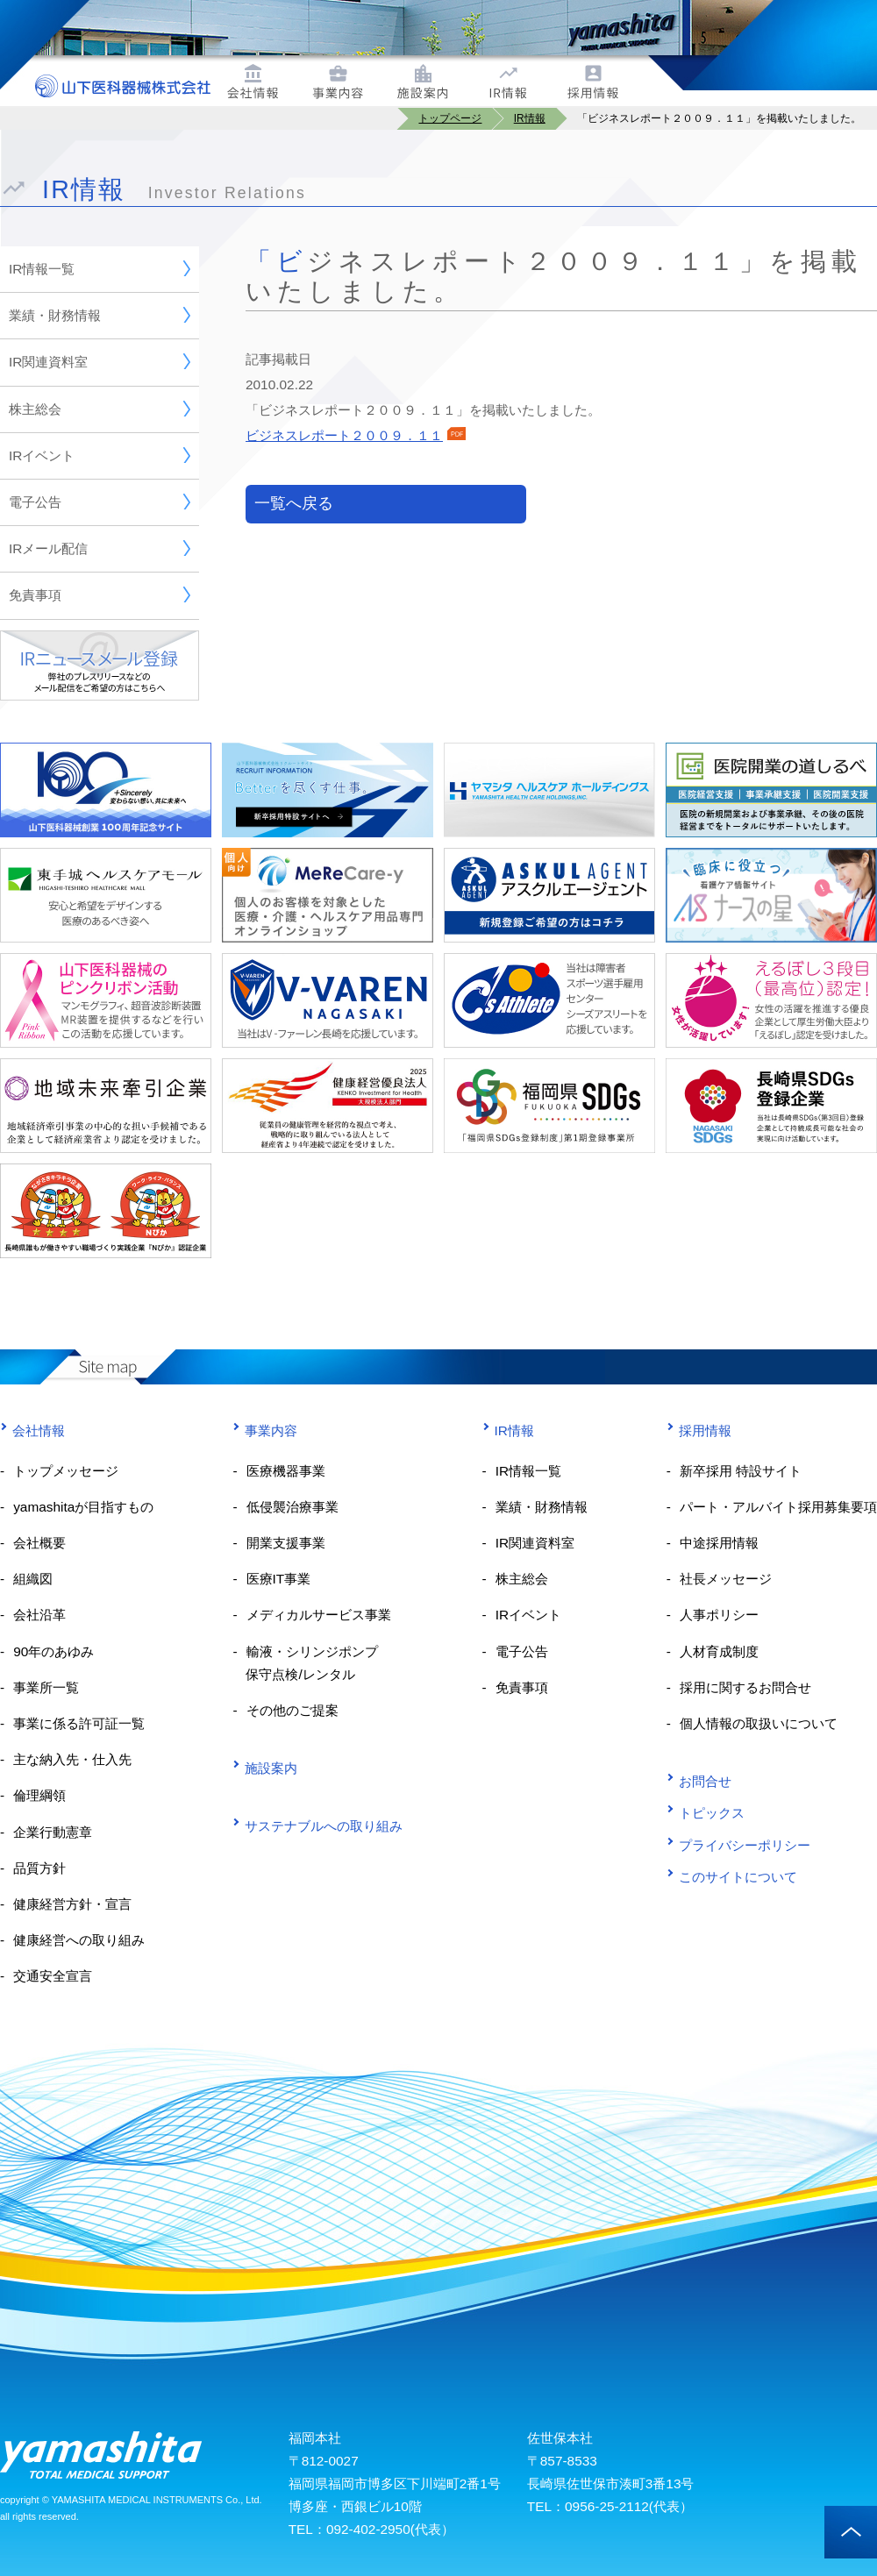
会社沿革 (39, 1614)
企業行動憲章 (52, 1832)
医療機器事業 (285, 1470)
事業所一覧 (46, 1687)
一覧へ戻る (293, 503)
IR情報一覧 (99, 268)
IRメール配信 (99, 548)
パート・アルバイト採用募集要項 (778, 1506)
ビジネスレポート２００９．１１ (356, 435)
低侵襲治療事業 (292, 1506)
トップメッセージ (65, 1470)
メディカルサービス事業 (318, 1614)
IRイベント (99, 455)
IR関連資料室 (99, 361)
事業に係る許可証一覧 (79, 1723)
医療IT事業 (278, 1578)
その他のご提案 (292, 1710)
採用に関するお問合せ (745, 1687)
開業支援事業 (285, 1542)
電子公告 (99, 501)
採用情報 (699, 1430)
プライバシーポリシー (738, 1844)
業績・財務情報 (99, 315)
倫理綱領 (39, 1795)
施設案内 (264, 1768)
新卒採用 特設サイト (741, 1470)
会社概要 (39, 1542)
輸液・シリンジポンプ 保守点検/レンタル (304, 1663)
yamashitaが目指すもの (83, 1506)
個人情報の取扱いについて (759, 1723)
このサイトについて (732, 1876)
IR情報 (508, 1430)
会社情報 (32, 1430)
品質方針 (39, 1868)
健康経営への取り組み (79, 1939)
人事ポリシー (719, 1614)
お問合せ (699, 1781)
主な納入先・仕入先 (72, 1759)
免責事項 (99, 594)
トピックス (706, 1812)
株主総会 (99, 408)
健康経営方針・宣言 (72, 1903)
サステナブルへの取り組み (317, 1825)
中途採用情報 (719, 1542)
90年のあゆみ (53, 1651)
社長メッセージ (726, 1578)
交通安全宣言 (52, 1975)
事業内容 (264, 1430)
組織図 (33, 1578)
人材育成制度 (719, 1651)
